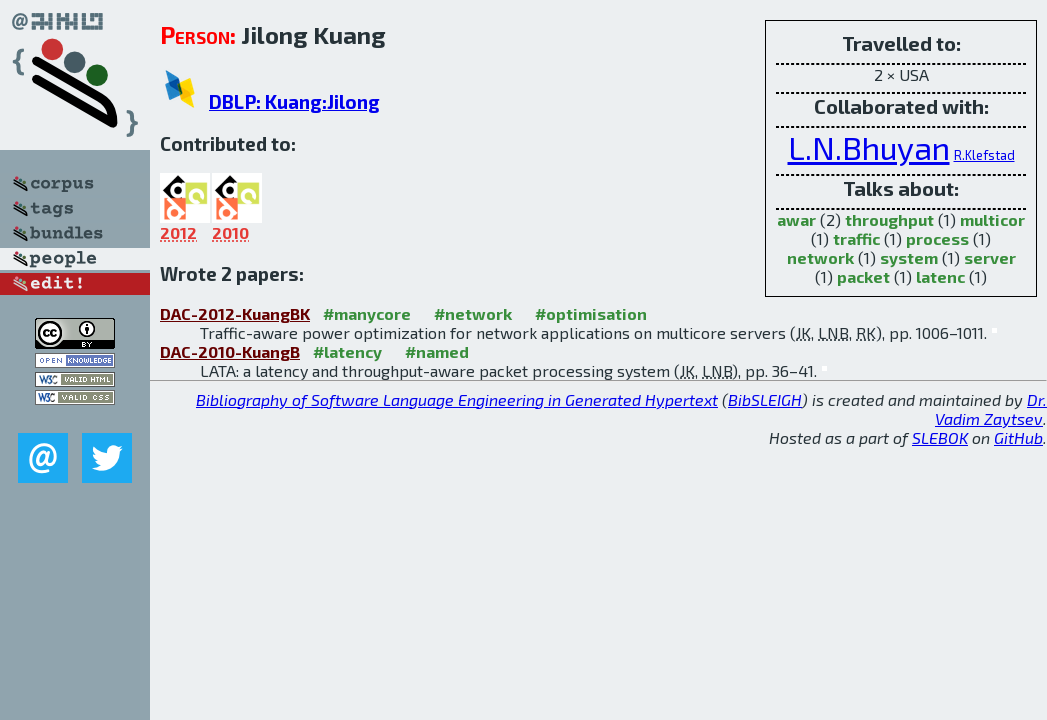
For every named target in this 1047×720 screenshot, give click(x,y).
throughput (889, 219)
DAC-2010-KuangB (230, 351)
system (909, 257)
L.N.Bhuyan (869, 147)
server (990, 257)
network (820, 257)
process (937, 238)
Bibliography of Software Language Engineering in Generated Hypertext (457, 399)
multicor (992, 219)
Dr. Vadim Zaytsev (991, 409)
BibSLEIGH (765, 399)
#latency (347, 351)
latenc (940, 276)
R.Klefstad (984, 155)
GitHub (1018, 437)
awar (796, 219)
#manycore (367, 313)
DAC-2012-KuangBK (235, 313)
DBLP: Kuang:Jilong (294, 101)
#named (437, 351)
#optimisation (591, 313)
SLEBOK (940, 437)
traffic (856, 238)
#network (473, 313)
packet (863, 276)
